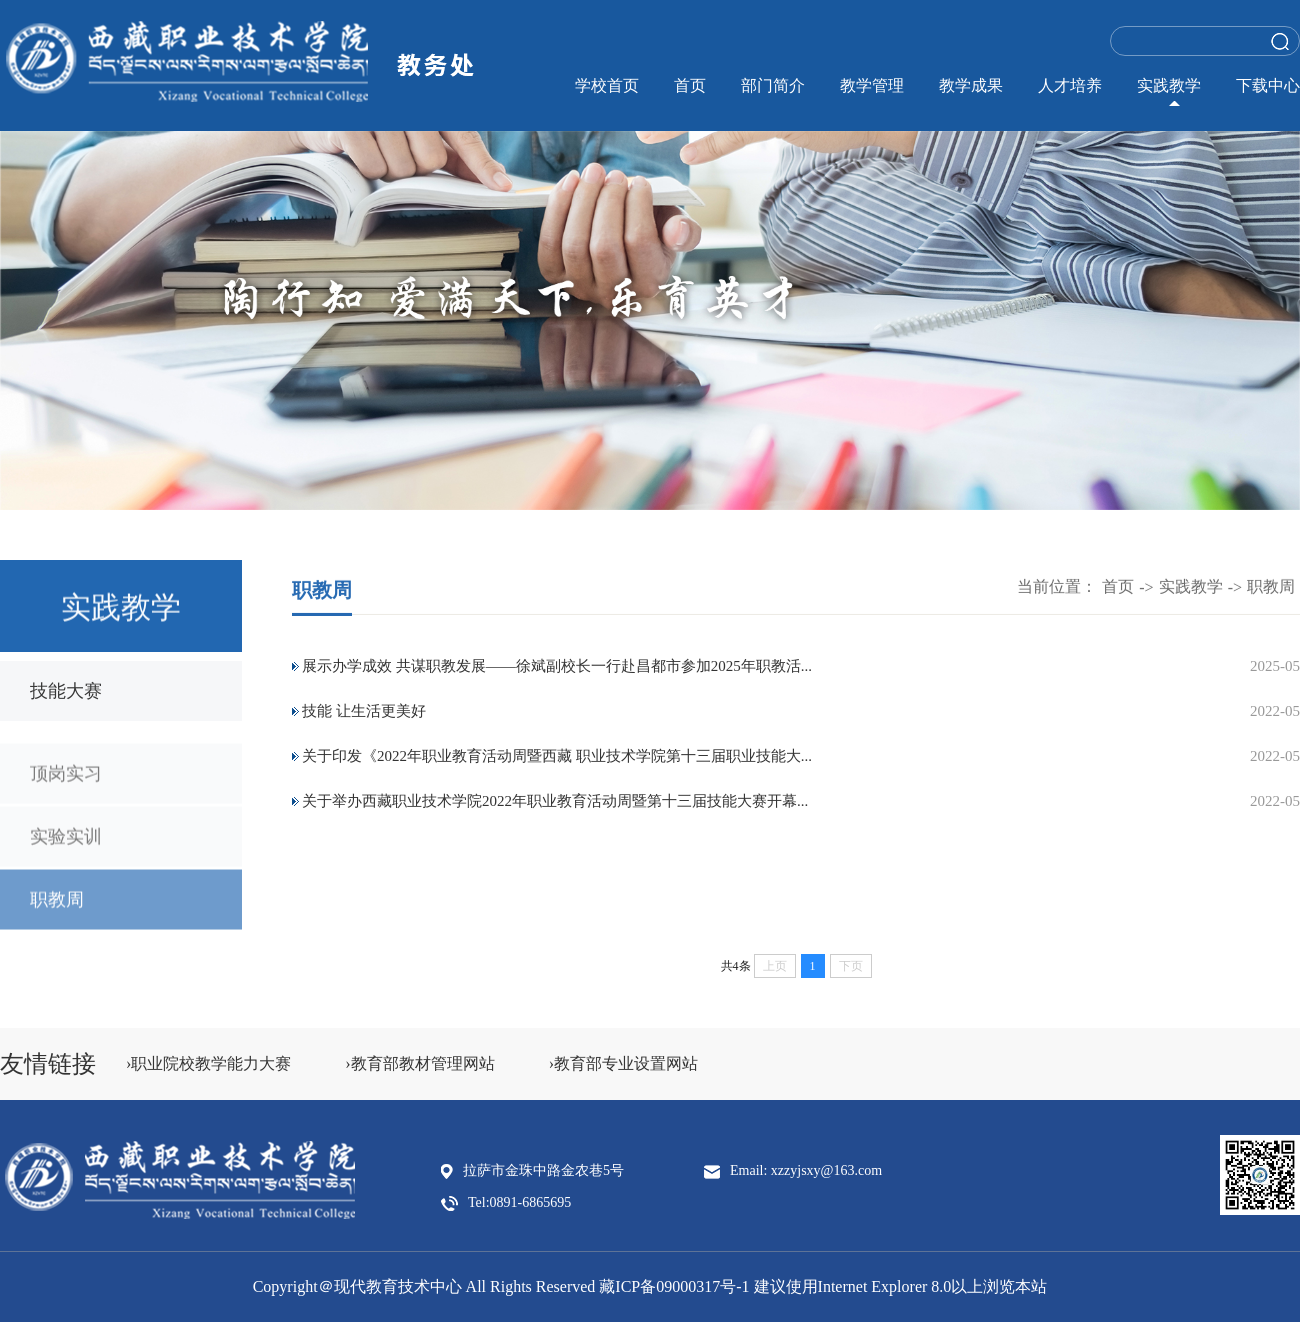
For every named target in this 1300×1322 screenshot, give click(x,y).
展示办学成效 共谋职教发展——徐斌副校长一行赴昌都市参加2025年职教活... (557, 666)
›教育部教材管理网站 (419, 1063)
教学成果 (971, 85)
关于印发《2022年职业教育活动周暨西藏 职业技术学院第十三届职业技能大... (557, 756)
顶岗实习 (66, 784)
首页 (690, 85)
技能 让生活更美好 (364, 711)
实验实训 (66, 847)
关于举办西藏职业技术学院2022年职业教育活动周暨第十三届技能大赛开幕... (555, 801)
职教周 (57, 910)
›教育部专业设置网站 (623, 1063)
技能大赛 (66, 693)
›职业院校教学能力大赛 (208, 1063)
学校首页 (607, 85)
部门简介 (773, 85)
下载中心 (1268, 85)
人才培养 (1070, 85)
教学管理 (872, 85)
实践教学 (1169, 85)
